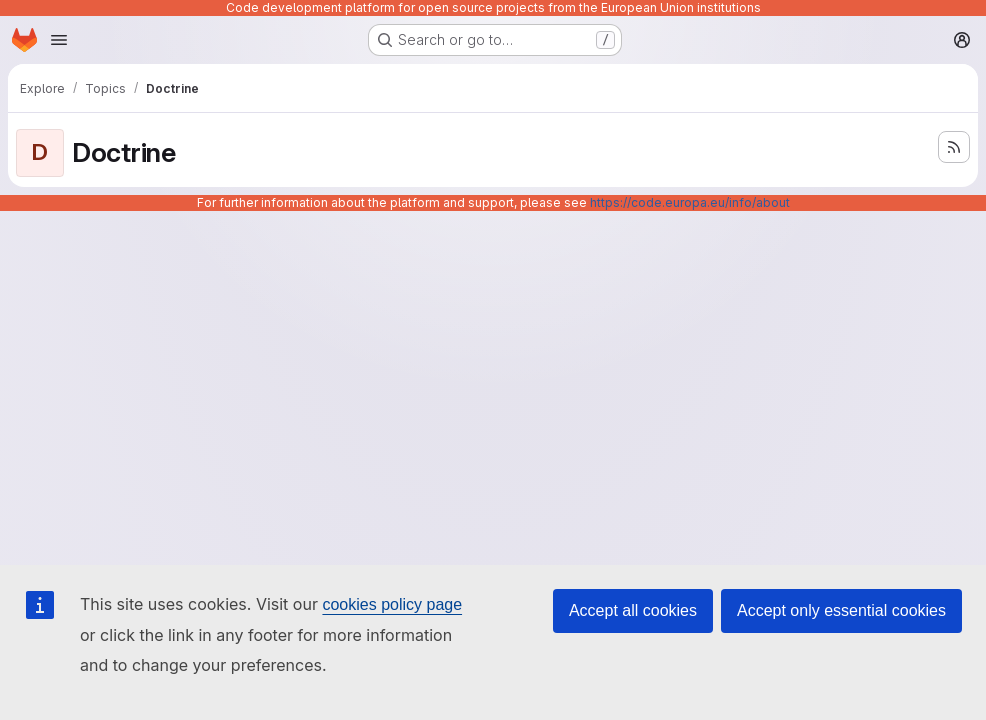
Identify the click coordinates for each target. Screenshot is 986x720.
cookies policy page (392, 604)
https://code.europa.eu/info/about (690, 202)
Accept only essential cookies (841, 610)
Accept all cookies (633, 610)
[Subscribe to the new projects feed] (954, 147)
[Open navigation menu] (59, 40)
